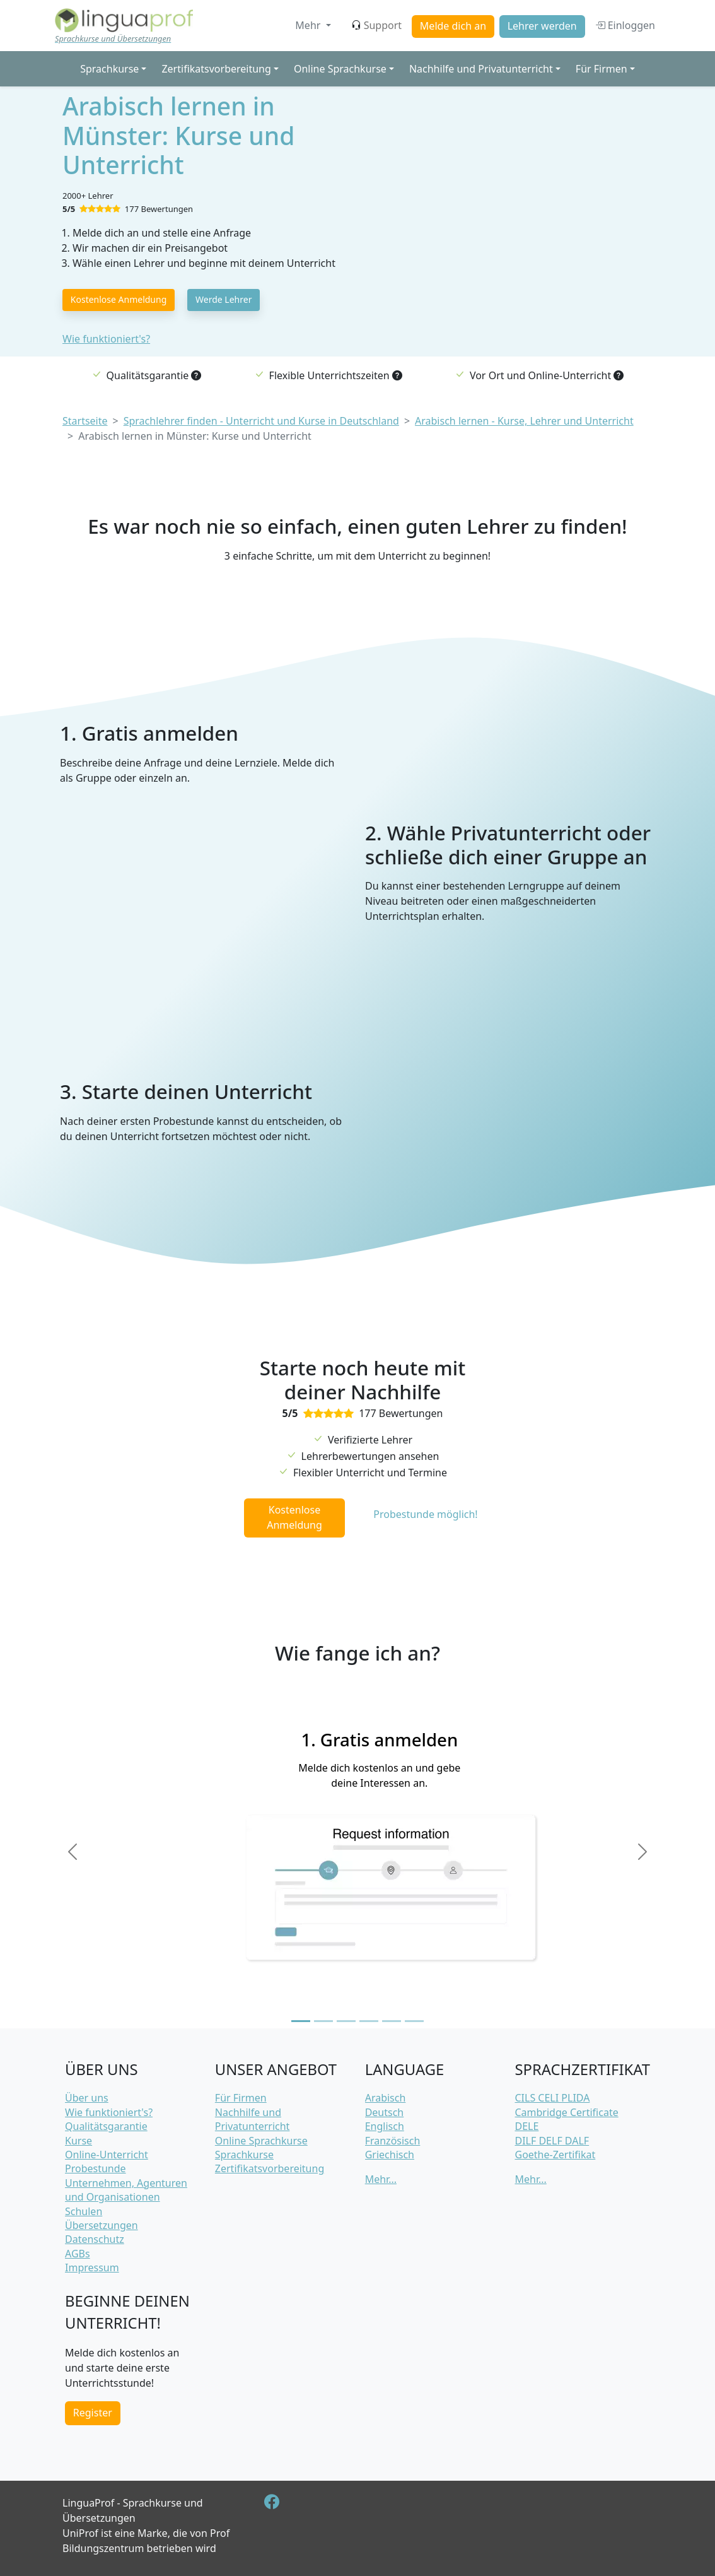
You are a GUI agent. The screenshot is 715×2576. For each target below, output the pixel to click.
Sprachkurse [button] (109, 69)
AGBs (77, 2254)
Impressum (92, 2267)
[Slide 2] (323, 2021)
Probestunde (95, 2168)
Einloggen (625, 25)
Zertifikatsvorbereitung (269, 2168)
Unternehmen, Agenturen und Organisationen (126, 2190)
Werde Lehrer (223, 299)
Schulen (83, 2211)
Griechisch (389, 2154)
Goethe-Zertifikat (554, 2154)
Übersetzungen (101, 2225)
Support (376, 25)
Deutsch (384, 2112)
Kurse (78, 2141)
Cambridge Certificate (566, 2112)
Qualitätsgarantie (106, 2126)
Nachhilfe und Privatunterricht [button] (481, 69)
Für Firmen (241, 2098)
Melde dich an (453, 26)
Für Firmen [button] (601, 69)
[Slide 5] (391, 2021)
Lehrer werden (542, 26)
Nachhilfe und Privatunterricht (252, 2119)
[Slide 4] (368, 2021)
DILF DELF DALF (551, 2141)
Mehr (309, 25)
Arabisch (385, 2098)
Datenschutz (94, 2239)
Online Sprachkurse (261, 2141)
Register (92, 2413)
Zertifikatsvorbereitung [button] (215, 69)
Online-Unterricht (106, 2154)
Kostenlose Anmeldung (119, 299)
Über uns (86, 2098)
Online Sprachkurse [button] (340, 69)
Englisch (384, 2126)
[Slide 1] (300, 2021)
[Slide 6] (414, 2021)
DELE (526, 2126)
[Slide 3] (346, 2021)
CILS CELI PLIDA (552, 2098)
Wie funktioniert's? (106, 339)
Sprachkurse (244, 2154)
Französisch (393, 2141)
